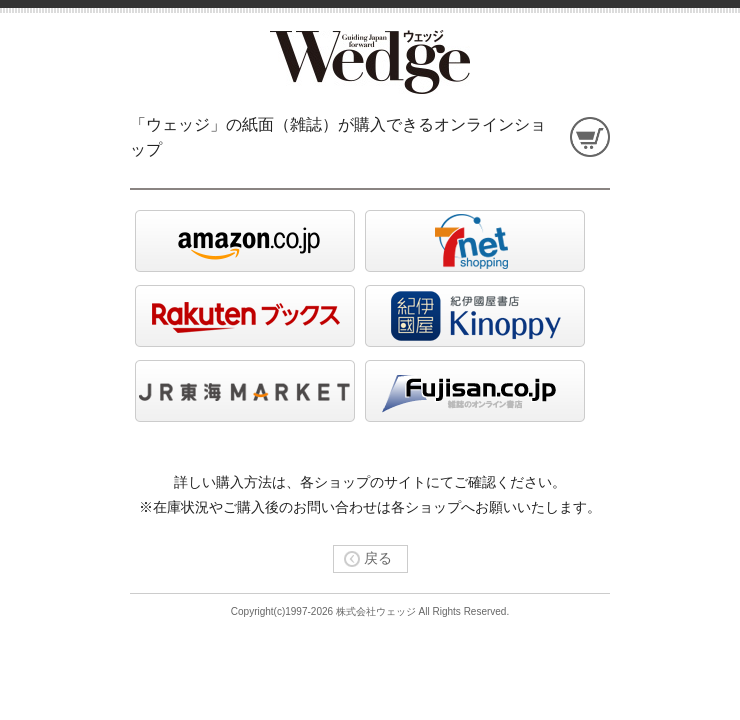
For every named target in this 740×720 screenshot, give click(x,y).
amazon (245, 241)
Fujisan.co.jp (475, 391)
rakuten (245, 316)
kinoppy (475, 316)
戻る (363, 558)
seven (475, 241)
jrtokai (245, 391)
